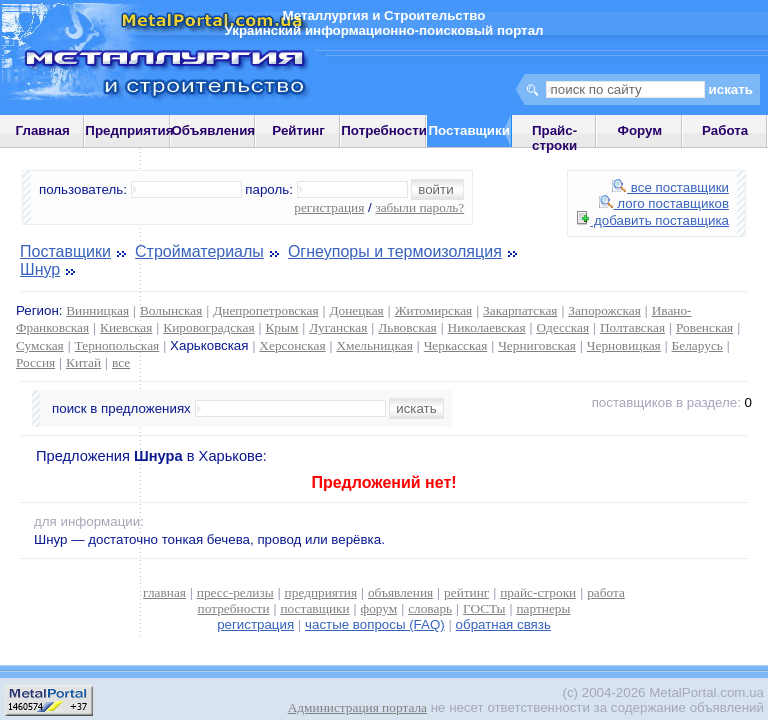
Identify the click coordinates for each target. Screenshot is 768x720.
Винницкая (97, 310)
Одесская (562, 327)
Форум (640, 130)
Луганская (338, 327)
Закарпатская (520, 310)
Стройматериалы (199, 251)
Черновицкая (624, 345)
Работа (725, 130)
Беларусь (697, 345)
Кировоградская (208, 327)
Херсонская (292, 345)
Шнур (40, 269)
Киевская (126, 327)
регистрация (329, 207)
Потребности (384, 130)
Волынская (171, 310)
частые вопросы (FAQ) (375, 624)
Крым (281, 327)
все (121, 362)
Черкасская (456, 345)
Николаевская (487, 327)
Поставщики (65, 251)
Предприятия (129, 130)
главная (164, 592)
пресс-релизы (235, 592)
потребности (234, 608)
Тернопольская (117, 345)
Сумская (40, 345)
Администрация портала (357, 707)
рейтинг (466, 592)
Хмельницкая (374, 345)
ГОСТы (484, 608)
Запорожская (604, 310)
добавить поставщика (653, 220)
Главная (43, 130)
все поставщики (670, 187)
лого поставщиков (664, 203)
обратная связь (503, 624)
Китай (83, 362)
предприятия (321, 592)
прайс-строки (538, 592)
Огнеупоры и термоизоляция (395, 251)
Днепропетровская (265, 310)
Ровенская (704, 327)
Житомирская (434, 310)
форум (379, 608)
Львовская (407, 327)
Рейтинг (298, 130)
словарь (430, 608)
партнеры (543, 608)
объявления (400, 592)
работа (606, 592)
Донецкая (356, 310)
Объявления (213, 130)
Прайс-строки (554, 138)
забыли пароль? (419, 207)
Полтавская (632, 327)
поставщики (314, 608)
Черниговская (537, 345)
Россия (35, 362)
